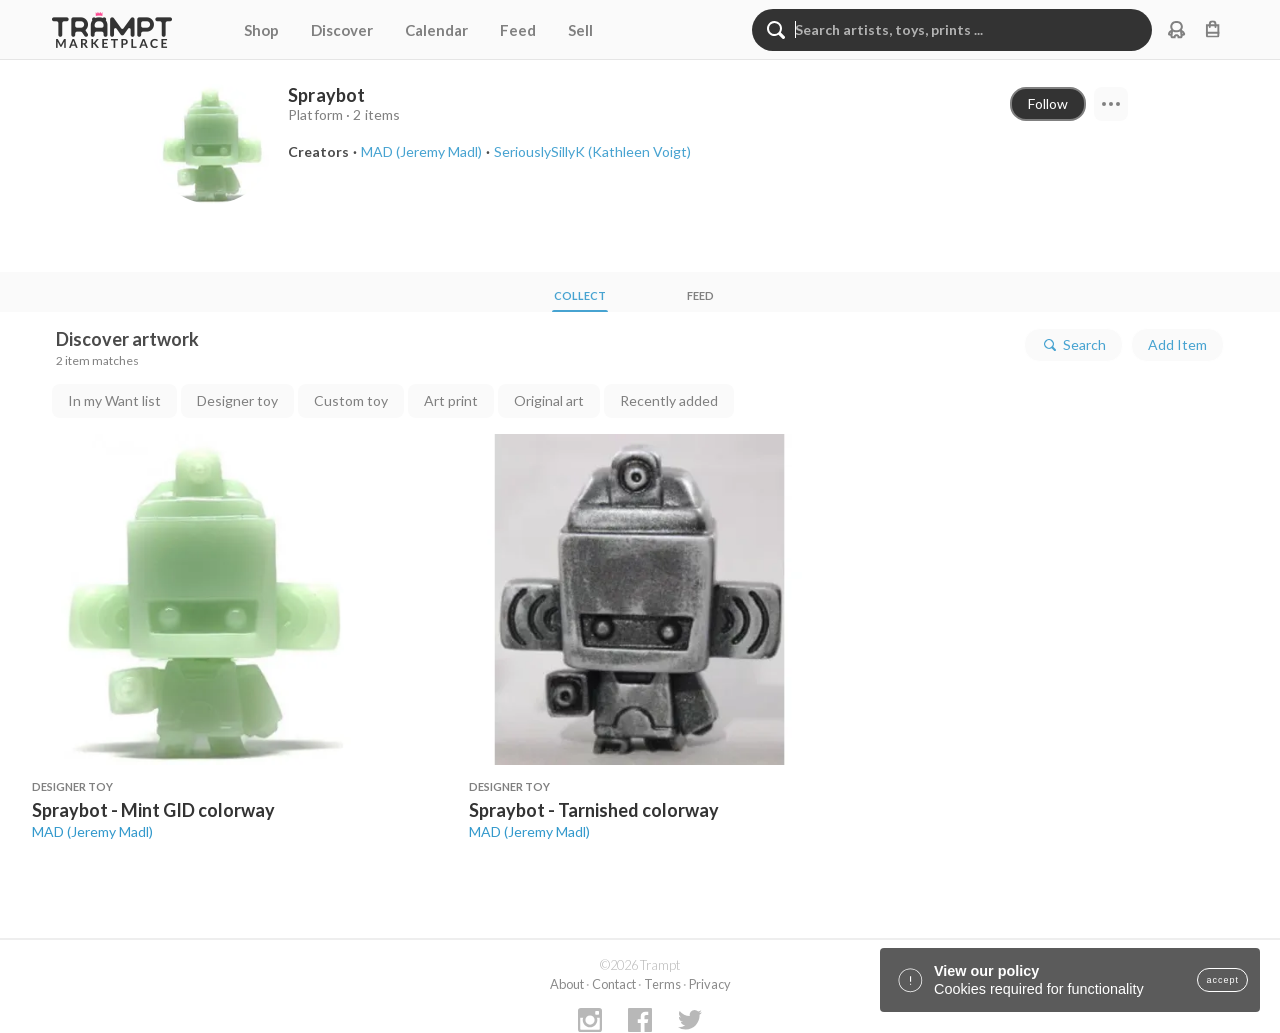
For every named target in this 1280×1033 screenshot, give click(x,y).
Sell (580, 30)
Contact (614, 984)
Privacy (710, 984)
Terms (662, 984)
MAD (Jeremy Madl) (92, 831)
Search (1073, 345)
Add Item (1177, 344)
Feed (518, 30)
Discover (342, 30)
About (567, 984)
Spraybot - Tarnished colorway (594, 810)
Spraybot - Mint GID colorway (153, 810)
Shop (261, 30)
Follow (1048, 103)
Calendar (436, 30)
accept (1222, 980)
